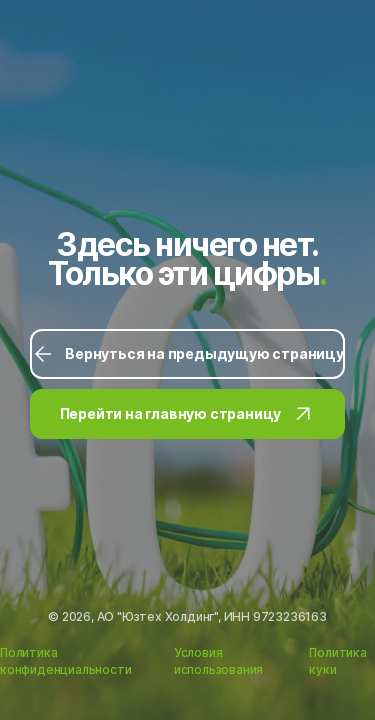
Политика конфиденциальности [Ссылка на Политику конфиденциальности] (65, 661)
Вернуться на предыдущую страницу (187, 354)
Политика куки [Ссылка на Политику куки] (337, 661)
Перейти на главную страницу (188, 414)
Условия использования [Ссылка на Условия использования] (218, 661)
